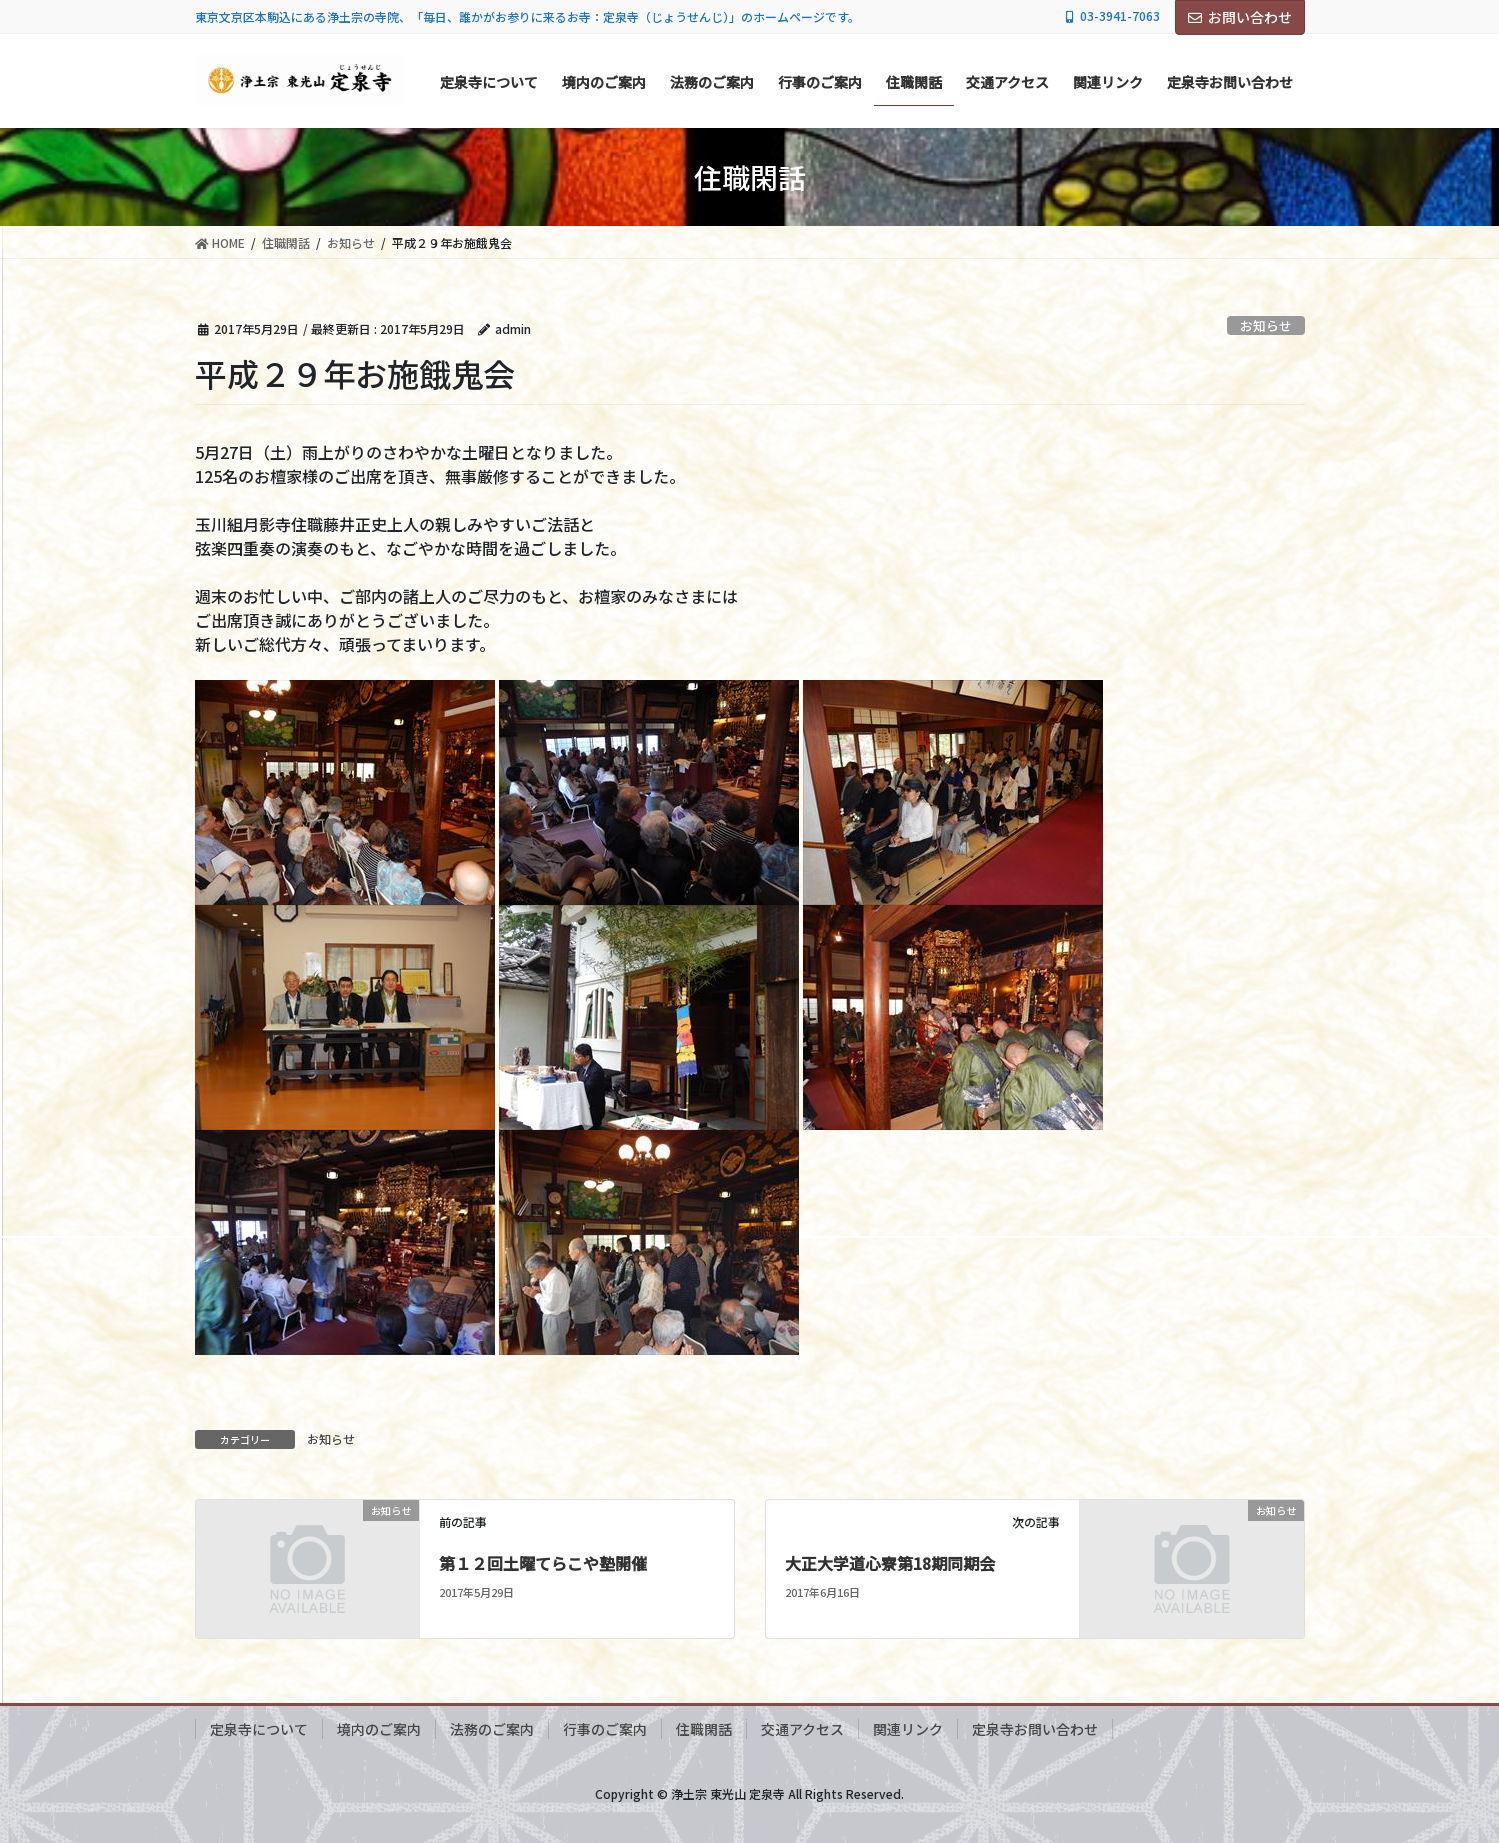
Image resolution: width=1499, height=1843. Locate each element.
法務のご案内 (492, 1729)
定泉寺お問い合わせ (1035, 1729)
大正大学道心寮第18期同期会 (890, 1563)
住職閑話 (704, 1729)
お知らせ (1266, 325)
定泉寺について (259, 1729)
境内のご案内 (379, 1729)
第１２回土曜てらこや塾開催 (543, 1563)
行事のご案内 (605, 1729)
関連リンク (908, 1729)
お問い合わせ (1240, 17)
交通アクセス (802, 1729)
